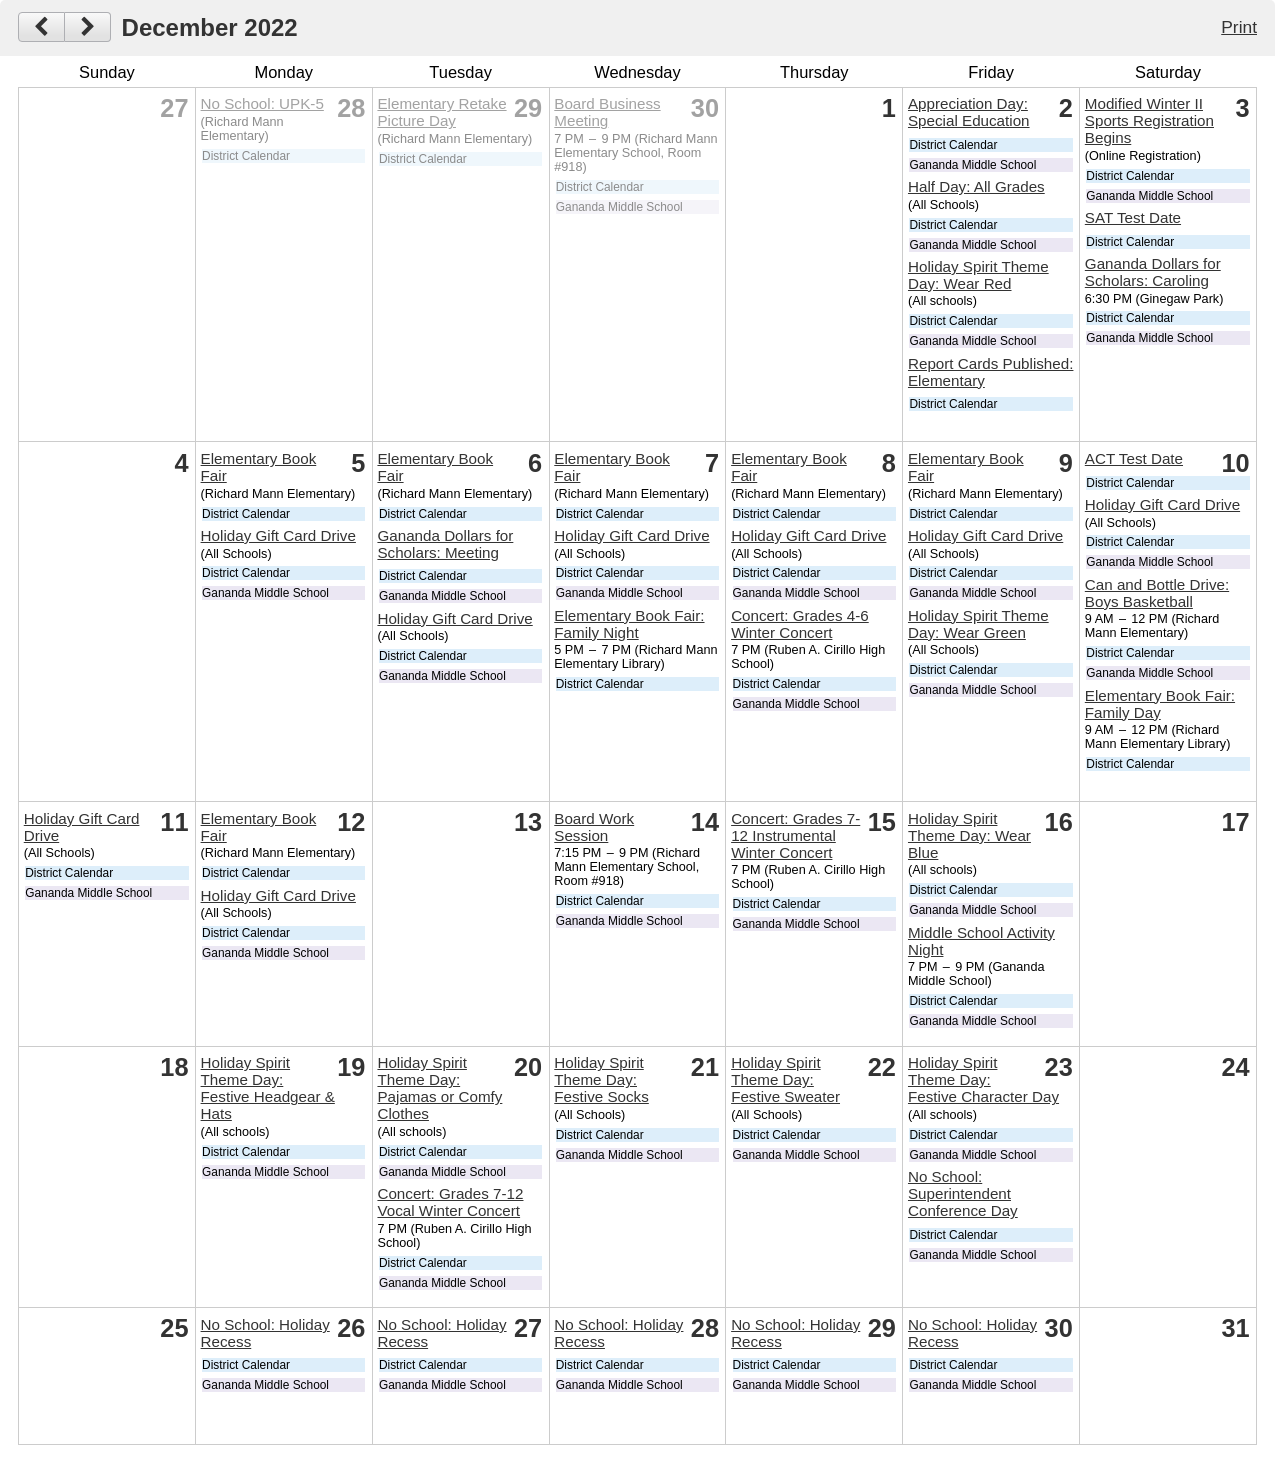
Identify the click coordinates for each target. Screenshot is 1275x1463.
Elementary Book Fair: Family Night (629, 624)
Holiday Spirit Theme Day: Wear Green (978, 624)
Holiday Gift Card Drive (278, 535)
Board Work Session (594, 827)
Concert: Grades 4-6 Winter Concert (800, 624)
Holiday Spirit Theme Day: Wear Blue (969, 835)
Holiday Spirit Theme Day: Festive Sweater (785, 1079)
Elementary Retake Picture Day (441, 112)
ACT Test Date (1134, 458)
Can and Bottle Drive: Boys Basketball (1157, 593)
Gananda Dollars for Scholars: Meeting (445, 544)
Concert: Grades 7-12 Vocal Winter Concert (450, 1202)
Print (1239, 27)
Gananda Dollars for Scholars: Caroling (1153, 272)
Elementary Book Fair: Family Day (1160, 704)
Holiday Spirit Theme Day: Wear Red (978, 275)
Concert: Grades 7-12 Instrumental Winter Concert (795, 835)
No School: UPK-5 (262, 103)
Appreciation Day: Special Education (969, 112)
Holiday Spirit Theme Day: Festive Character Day (983, 1079)
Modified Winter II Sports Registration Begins (1149, 120)
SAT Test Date (1133, 217)
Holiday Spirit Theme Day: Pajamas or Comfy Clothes (439, 1088)
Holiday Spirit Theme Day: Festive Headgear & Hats (268, 1088)
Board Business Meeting (607, 112)
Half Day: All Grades (976, 186)
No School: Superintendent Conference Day (963, 1193)
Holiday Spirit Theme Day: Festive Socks (601, 1079)
